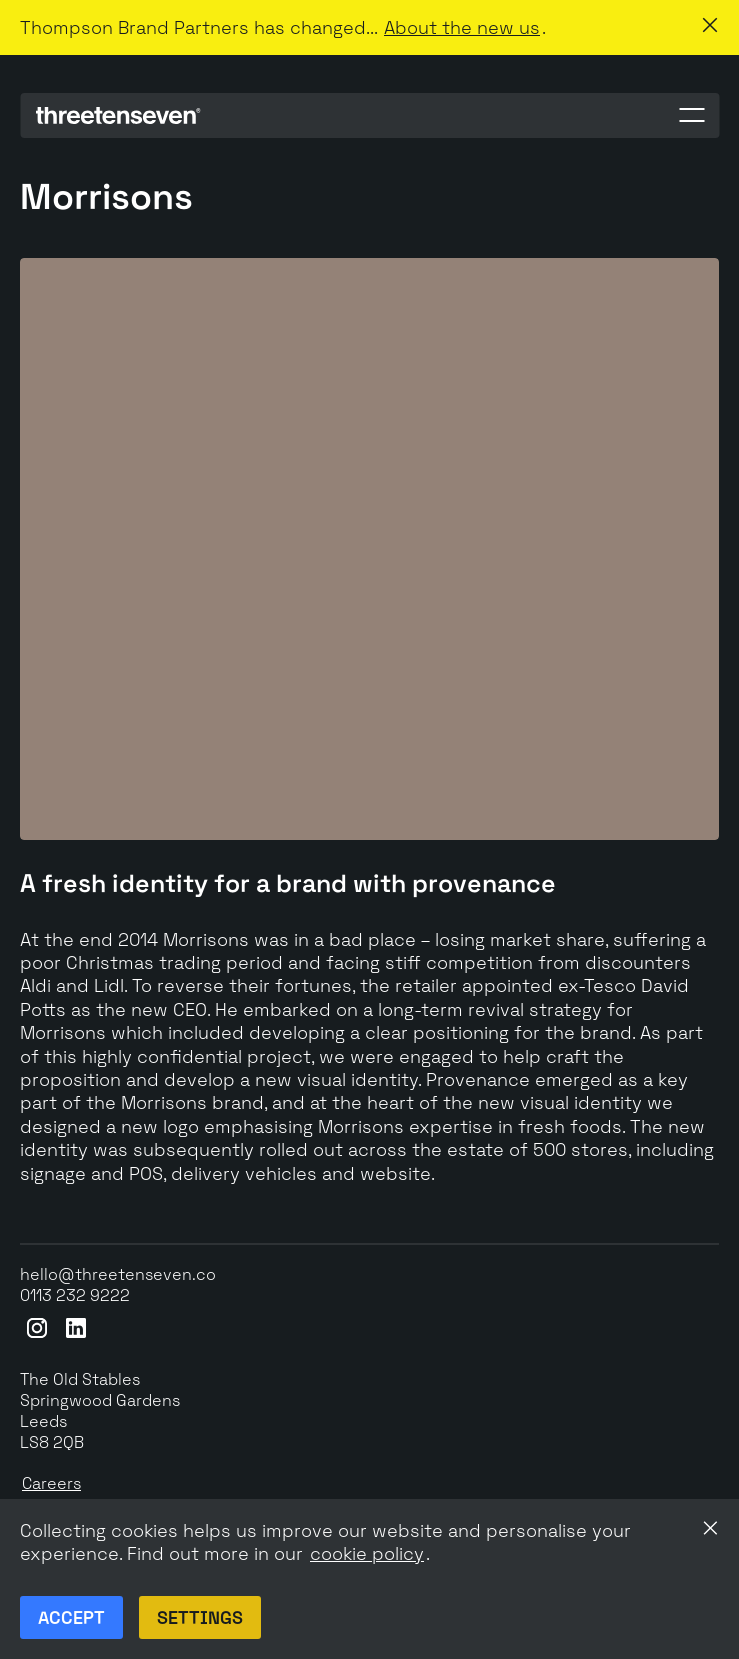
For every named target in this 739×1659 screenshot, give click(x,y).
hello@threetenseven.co (118, 1275)
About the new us (462, 27)
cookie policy (367, 1553)
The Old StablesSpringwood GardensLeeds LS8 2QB (100, 1410)
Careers (51, 1484)
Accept (71, 1617)
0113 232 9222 (75, 1296)
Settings (200, 1617)
